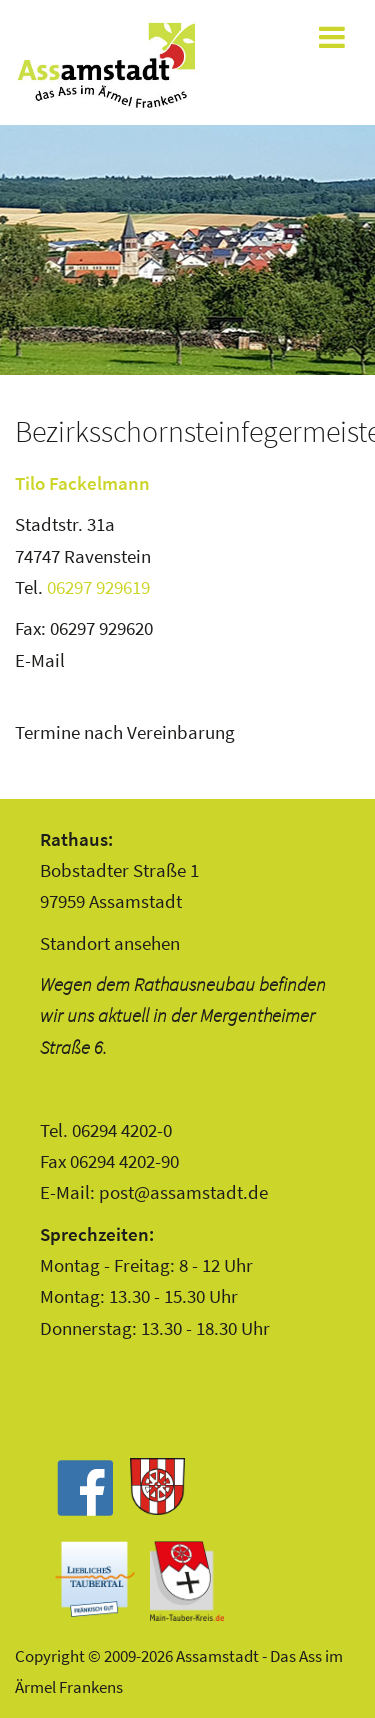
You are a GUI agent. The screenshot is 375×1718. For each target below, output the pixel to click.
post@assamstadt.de (183, 1192)
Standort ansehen (110, 943)
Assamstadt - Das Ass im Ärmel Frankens (106, 65)
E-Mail (40, 660)
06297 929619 (98, 587)
